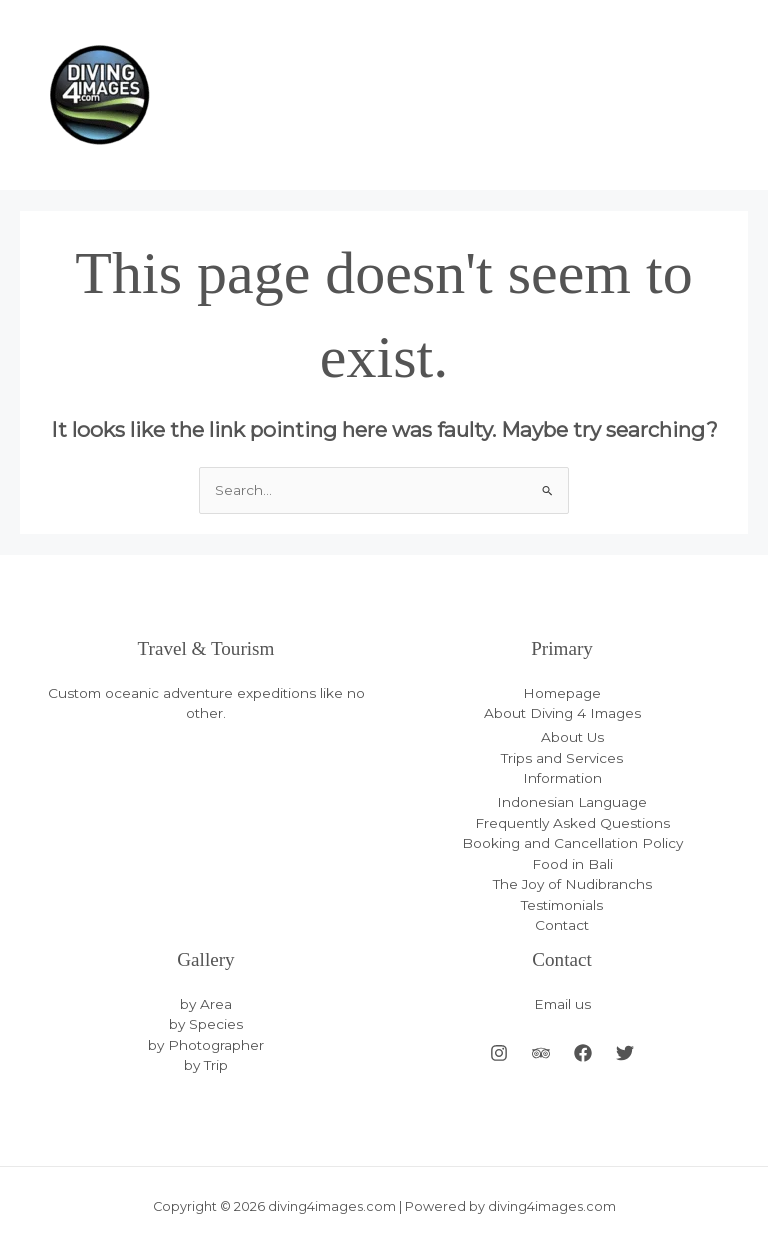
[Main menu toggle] (728, 95)
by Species (206, 1024)
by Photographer (206, 1045)
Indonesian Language (572, 802)
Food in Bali (572, 864)
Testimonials (562, 905)
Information (562, 778)
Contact (562, 925)
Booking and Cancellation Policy (572, 843)
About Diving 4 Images (562, 713)
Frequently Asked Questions (572, 823)
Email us (562, 1004)
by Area (206, 1004)
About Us (572, 737)
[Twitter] (625, 1053)
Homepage (562, 693)
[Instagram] (499, 1053)
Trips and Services (562, 758)
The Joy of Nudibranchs (572, 884)
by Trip (206, 1065)
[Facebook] (583, 1053)
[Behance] (541, 1053)
